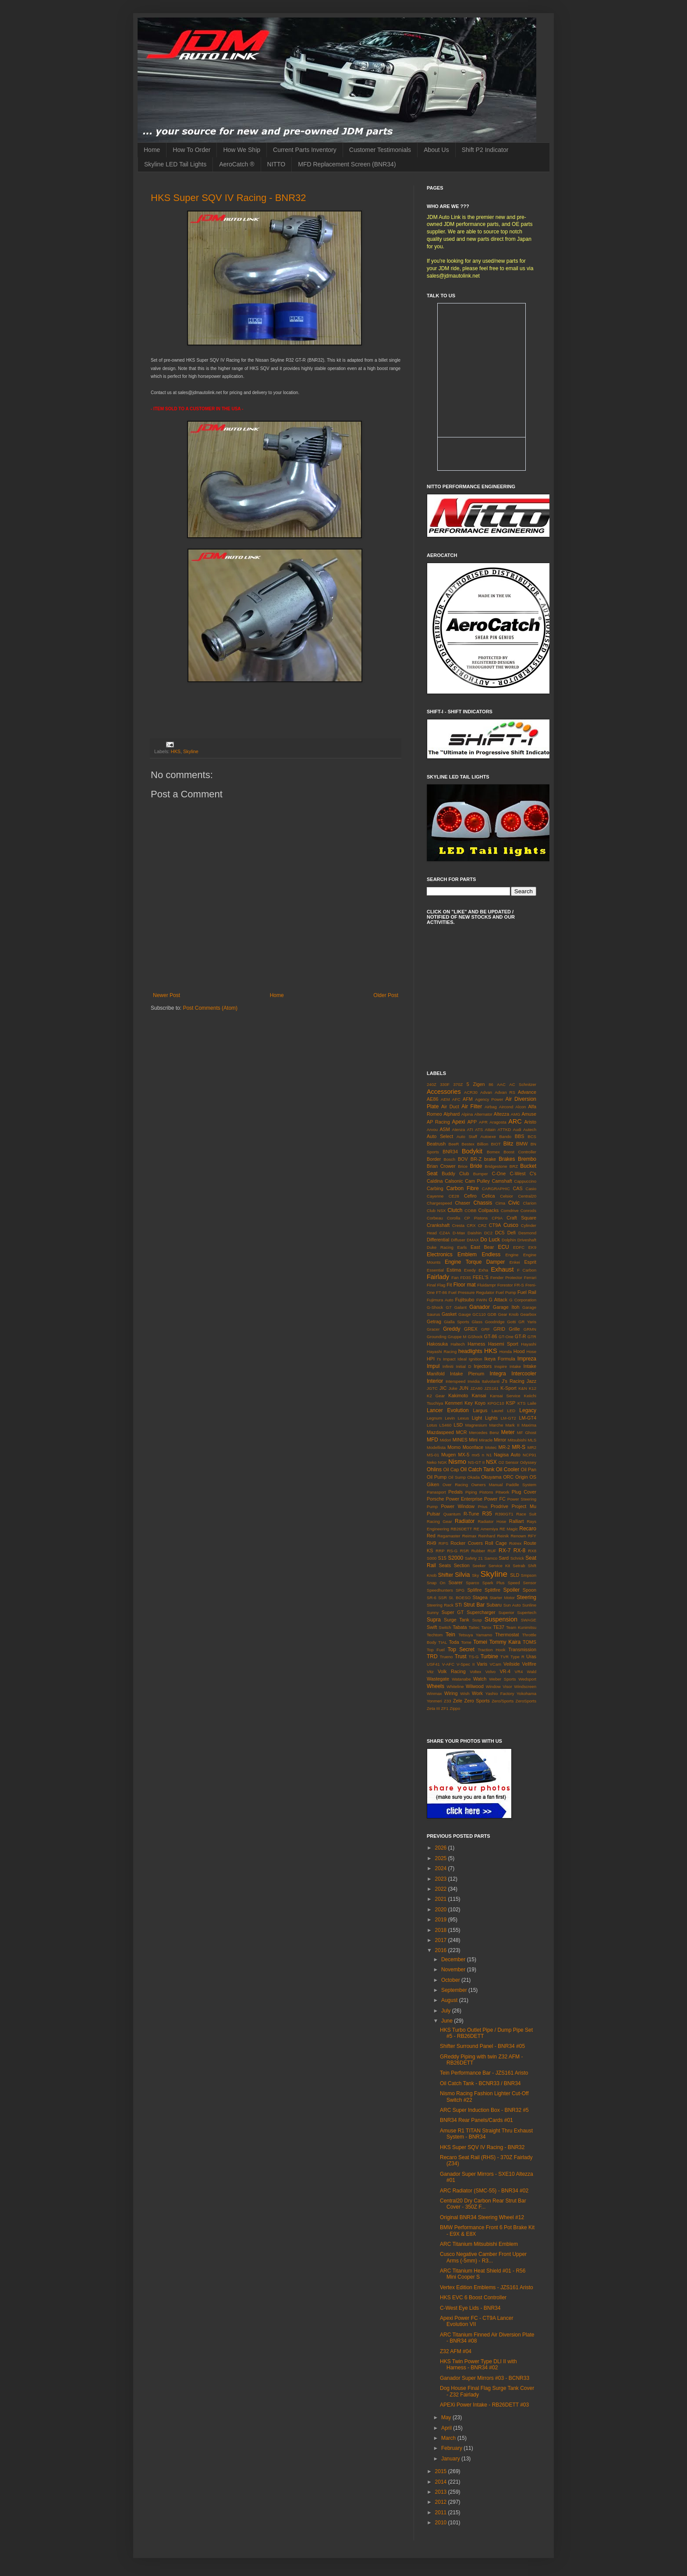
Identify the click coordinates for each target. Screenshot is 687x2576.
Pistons (486, 1492)
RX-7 (504, 1550)
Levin (450, 1418)
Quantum (451, 1514)
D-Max (459, 1232)
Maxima (528, 1425)
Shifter (445, 1575)
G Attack (498, 1299)
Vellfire (529, 1664)
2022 (441, 1889)
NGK (442, 1462)
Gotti (511, 1321)
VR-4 (504, 1671)
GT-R (520, 1336)
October (451, 1980)
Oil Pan (528, 1469)
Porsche (435, 1498)
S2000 (455, 1558)
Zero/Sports (502, 1701)
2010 (441, 2523)
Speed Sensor (522, 1582)
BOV (463, 1159)
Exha (483, 1270)
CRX (471, 1225)
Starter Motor (502, 1597)
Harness (476, 1343)
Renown (518, 1535)
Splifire (474, 1590)
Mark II (513, 1425)
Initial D (463, 1366)
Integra (497, 1374)
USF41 (433, 1664)
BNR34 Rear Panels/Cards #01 (476, 2120)
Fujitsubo (465, 1299)
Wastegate (438, 1678)
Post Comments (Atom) (210, 1008)
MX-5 (464, 1454)
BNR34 (450, 1151)
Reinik (503, 1535)
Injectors (483, 1366)
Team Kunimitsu (521, 1627)
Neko (431, 1462)
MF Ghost (526, 1432)
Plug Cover (524, 1491)
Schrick (517, 1558)
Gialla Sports (456, 1321)
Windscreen (525, 1686)
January (451, 2459)
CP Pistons (476, 1218)
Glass (477, 1321)
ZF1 (445, 1708)
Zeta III (433, 1708)
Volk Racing (452, 1671)
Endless (491, 1254)
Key (468, 1403)
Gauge (464, 1314)
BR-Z (476, 1159)
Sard (504, 1558)
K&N (522, 1388)
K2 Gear (436, 1395)
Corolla (453, 1218)
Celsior (506, 1196)
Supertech (526, 1612)
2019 (441, 1920)
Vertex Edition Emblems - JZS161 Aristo (486, 2287)
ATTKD (504, 1129)
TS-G (474, 1656)
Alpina (467, 1114)
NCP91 (529, 1454)
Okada (473, 1477)
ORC (508, 1477)
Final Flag (436, 1285)
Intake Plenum (467, 1373)
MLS (532, 1440)
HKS (176, 751)
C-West (518, 1173)
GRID (499, 1329)
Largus (480, 1410)
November (454, 1969)
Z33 (447, 1701)
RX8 (532, 1550)
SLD (514, 1575)
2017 (441, 1940)
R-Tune (471, 1513)
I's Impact (446, 1359)
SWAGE (528, 1619)
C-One (499, 1173)
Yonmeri (434, 1701)
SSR (442, 1597)
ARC (514, 1121)
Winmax (434, 1693)
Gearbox (528, 1314)
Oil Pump (436, 1477)
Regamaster (448, 1535)
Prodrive (499, 1506)
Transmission (522, 1649)
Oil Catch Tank (477, 1469)
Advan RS (505, 1092)
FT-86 (441, 1292)
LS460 (445, 1425)
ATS (479, 1129)
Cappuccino (525, 1181)
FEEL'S (481, 1277)
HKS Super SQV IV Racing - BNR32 (228, 197)
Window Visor (499, 1686)
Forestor (505, 1285)
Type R (517, 1656)
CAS (517, 1188)
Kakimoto (458, 1395)
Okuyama (491, 1477)
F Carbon (526, 1270)
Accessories (444, 1091)
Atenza (458, 1129)
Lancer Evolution (448, 1410)
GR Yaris (527, 1321)
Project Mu (524, 1506)
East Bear (482, 1247)
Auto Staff (467, 1136)
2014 (441, 2482)
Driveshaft (526, 1239)
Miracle (485, 1440)
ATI (470, 1129)
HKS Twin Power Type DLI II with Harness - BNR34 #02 (478, 2364)
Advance (527, 1092)
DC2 (488, 1232)
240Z (431, 1084)
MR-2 (504, 1447)
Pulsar (433, 1513)
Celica (488, 1195)
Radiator (465, 1521)
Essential (435, 1270)
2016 (441, 1950)
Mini (473, 1439)
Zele (457, 1700)
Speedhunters (440, 1590)
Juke (453, 1388)
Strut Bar (474, 1605)
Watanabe (461, 1679)
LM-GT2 (508, 1418)
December (454, 1959)
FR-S (519, 1285)
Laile (532, 1403)
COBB (470, 1210)
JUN (463, 1388)
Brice (462, 1166)
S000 (431, 1558)
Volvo (490, 1671)
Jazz (531, 1381)
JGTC (432, 1388)
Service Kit (499, 1565)
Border (434, 1159)
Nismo (457, 1461)
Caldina (435, 1181)
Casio (530, 1188)
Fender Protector (506, 1277)
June (447, 2021)
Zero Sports (477, 1700)
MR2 (532, 1447)
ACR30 (471, 1092)
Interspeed (455, 1381)
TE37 (498, 1627)
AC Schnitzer (522, 1084)
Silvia (462, 1574)
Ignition (475, 1359)
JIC (442, 1388)
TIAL (442, 1642)
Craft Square (521, 1217)
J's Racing (513, 1381)
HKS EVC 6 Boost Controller (473, 2297)
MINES (460, 1439)
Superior (506, 1612)
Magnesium (476, 1425)
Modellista (436, 1447)
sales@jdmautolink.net (453, 276)
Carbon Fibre (462, 1188)
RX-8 (519, 1550)
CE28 (454, 1196)
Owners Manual (487, 1484)
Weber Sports (502, 1679)
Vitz (430, 1671)
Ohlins (434, 1469)
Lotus (432, 1425)
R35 (487, 1514)
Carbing (435, 1188)
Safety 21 (474, 1558)
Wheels (435, 1686)
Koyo (480, 1403)
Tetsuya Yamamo (475, 1634)
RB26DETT (461, 1528)
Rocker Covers (466, 1543)
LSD (458, 1424)
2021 (441, 1899)
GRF (485, 1329)
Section (462, 1565)
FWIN (481, 1299)
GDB (491, 1314)
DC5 (500, 1232)
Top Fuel (436, 1649)
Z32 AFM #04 (455, 2351)
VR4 (519, 1671)
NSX (491, 1462)
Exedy (470, 1270)
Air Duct (450, 1106)
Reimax (469, 1535)
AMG (516, 1114)
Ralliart (516, 1521)
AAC (501, 1084)
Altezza (501, 1114)
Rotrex (515, 1543)
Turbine (489, 1656)
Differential (438, 1239)
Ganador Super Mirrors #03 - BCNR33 (484, 2378)
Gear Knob (508, 1314)
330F (445, 1084)
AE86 (432, 1099)
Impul (433, 1366)
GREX (471, 1329)
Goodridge (495, 1321)
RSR (464, 1550)
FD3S (465, 1277)
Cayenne (435, 1196)
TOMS (529, 1642)
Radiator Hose (492, 1521)
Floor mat (464, 1285)
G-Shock (435, 1307)
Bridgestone (496, 1166)
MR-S (518, 1447)
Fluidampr (486, 1285)
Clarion (529, 1203)
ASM (444, 1129)
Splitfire (492, 1590)
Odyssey (528, 1462)
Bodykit (472, 1151)
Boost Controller (519, 1151)
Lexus (463, 1418)
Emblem (467, 1254)
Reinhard (486, 1535)
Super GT (453, 1612)
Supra (434, 1620)
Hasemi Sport (503, 1343)
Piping (471, 1492)
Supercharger (481, 1612)
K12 (532, 1388)
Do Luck (490, 1240)
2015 (441, 2471)
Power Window (458, 1506)
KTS (521, 1403)
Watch (479, 1678)
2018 (441, 1930)
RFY (532, 1535)
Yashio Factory (499, 1693)
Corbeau (435, 1218)
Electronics (440, 1254)
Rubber (478, 1550)
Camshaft (502, 1181)
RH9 (431, 1543)
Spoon (529, 1590)
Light (477, 1417)
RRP (440, 1550)
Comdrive (510, 1210)
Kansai (479, 1395)
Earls (462, 1247)
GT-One (506, 1336)
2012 (441, 2502)
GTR (532, 1336)
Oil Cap (451, 1469)
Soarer (455, 1582)
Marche (496, 1425)
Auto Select (440, 1136)
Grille (514, 1329)
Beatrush (436, 1143)
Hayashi (528, 1344)
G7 (449, 1307)
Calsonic (454, 1181)
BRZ (514, 1166)
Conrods (528, 1210)
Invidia (473, 1381)
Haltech (458, 1344)
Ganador (479, 1307)
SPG (460, 1590)
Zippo (455, 1708)
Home (152, 149)
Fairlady (438, 1276)
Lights (491, 1417)
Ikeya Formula (499, 1358)
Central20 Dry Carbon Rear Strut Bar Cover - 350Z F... (483, 2204)
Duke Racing (440, 1247)
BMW (522, 1143)
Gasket (449, 1314)
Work (477, 1693)
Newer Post (166, 995)
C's (533, 1173)
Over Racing (455, 1484)
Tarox (486, 1627)
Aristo (530, 1121)
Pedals (455, 1491)
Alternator (483, 1114)
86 (491, 1084)
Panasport (436, 1492)
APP (472, 1121)
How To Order (191, 149)
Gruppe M (457, 1336)
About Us (436, 149)
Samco (490, 1558)
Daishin (474, 1232)
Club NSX (436, 1210)
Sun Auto (512, 1605)
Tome (466, 1642)
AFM (468, 1099)
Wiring (451, 1693)
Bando (505, 1136)
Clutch (455, 1210)
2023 (441, 1879)
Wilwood (475, 1686)
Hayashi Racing (442, 1351)
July (446, 2011)
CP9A (497, 1218)
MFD (432, 1440)
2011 (441, 2512)
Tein (450, 1635)
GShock (474, 1336)
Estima (453, 1269)
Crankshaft (438, 1225)
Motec (490, 1447)
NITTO (276, 164)
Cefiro (470, 1195)
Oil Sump (457, 1477)
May (447, 2417)
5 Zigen (476, 1084)
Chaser (463, 1202)
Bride (476, 1166)
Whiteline (455, 1686)
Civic (514, 1203)
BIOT (495, 1144)
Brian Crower (441, 1166)
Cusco (510, 1225)
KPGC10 (496, 1403)
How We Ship (241, 149)
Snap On (436, 1582)
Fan (455, 1277)
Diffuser (458, 1239)
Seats (445, 1565)
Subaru (494, 1604)
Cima (500, 1203)
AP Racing (438, 1121)
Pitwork (502, 1492)
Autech (529, 1129)
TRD (432, 1656)
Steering (526, 1597)
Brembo (527, 1159)
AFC (456, 1099)
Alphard (451, 1114)
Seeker (478, 1565)
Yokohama (526, 1693)
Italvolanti (491, 1381)
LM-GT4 (527, 1417)
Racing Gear (439, 1521)
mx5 (476, 1454)
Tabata (460, 1627)
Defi (511, 1232)
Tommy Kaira (505, 1642)
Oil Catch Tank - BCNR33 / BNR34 (480, 2083)
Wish (464, 1693)
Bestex (467, 1144)
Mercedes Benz (484, 1432)
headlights (470, 1351)
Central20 (527, 1196)
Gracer (433, 1329)
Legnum (434, 1418)
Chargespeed (439, 1203)
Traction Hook (491, 1649)
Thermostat (507, 1634)
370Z (458, 1084)
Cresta (458, 1225)
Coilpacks (488, 1210)
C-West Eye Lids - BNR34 (470, 2308)
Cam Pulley (477, 1181)
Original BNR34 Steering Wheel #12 (482, 2217)
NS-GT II (476, 1462)
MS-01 (433, 1454)
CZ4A (444, 1232)
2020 (441, 1909)
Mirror (500, 1439)
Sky (475, 1575)
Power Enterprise (464, 1498)
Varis (482, 1664)
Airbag (491, 1106)
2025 (441, 1858)
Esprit (530, 1262)
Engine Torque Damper (475, 1262)
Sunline (529, 1605)
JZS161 (491, 1388)
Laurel (497, 1410)
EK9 (532, 1247)
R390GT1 (504, 1514)
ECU (503, 1247)
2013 (441, 2492)
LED (511, 1410)
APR (483, 1122)
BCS (532, 1136)
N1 (489, 1454)
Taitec (473, 1627)
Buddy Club (455, 1173)
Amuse (528, 1114)
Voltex (475, 1671)
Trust (461, 1656)
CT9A (495, 1225)
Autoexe (488, 1136)
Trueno (446, 1656)
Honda (505, 1351)
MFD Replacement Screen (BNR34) (347, 164)
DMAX (473, 1239)
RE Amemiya (486, 1528)
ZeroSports (526, 1701)
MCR (461, 1432)
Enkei (515, 1262)
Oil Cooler (507, 1469)
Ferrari (530, 1277)
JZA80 (476, 1388)
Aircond (506, 1106)
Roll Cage (496, 1543)
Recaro (527, 1529)
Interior (435, 1381)
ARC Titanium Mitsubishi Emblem (479, 2244)
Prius (483, 1506)
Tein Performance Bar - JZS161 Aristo (484, 2073)
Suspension (501, 1619)
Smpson (528, 1575)
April (447, 2428)
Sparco (472, 1582)
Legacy (527, 1410)
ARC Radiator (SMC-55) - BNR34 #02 (484, 2191)
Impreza (526, 1359)
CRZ (482, 1225)
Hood (519, 1351)
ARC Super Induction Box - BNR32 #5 (484, 2110)
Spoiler (511, 1590)
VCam (495, 1664)
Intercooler (523, 1374)
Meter (508, 1432)
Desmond (527, 1232)
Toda (454, 1642)
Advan (486, 1092)
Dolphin (509, 1239)
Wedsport (527, 1679)
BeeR (454, 1144)
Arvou (432, 1129)
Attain (490, 1129)
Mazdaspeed (440, 1432)
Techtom (435, 1634)
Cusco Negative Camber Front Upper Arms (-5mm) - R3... (483, 2257)
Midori (445, 1440)
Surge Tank (456, 1619)
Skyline (190, 751)
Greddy (451, 1329)
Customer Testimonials (380, 149)
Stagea (480, 1597)
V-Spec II (466, 1664)
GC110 (478, 1314)
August (450, 2000)
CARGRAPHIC (496, 1188)
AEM (445, 1099)
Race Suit (526, 1514)
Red (431, 1535)
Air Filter (471, 1106)
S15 (442, 1558)
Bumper (480, 1173)
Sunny (433, 1612)
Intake (515, 1366)
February (452, 2448)
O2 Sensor (509, 1462)
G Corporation (522, 1299)
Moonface (473, 1447)
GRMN (530, 1329)
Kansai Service (505, 1395)
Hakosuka (437, 1343)
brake (490, 1159)
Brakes (507, 1159)
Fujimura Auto (440, 1299)
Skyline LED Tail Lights (175, 164)
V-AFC (448, 1664)
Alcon (520, 1106)
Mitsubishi (517, 1440)
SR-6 (431, 1597)
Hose (531, 1351)
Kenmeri (454, 1403)
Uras (531, 1656)
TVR (504, 1656)
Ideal (462, 1359)
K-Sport (508, 1388)
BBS (519, 1136)
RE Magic (508, 1528)
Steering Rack (440, 1605)
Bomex (493, 1151)
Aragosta (497, 1122)
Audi (517, 1129)
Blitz (508, 1144)
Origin (521, 1477)
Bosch (450, 1159)
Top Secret (460, 1649)
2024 (441, 1868)
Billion (483, 1144)
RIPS (443, 1543)
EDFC (518, 1247)
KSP (511, 1403)
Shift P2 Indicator (485, 149)
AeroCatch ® (236, 164)
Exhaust (502, 1269)
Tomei (480, 1642)
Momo (453, 1447)
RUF (492, 1550)
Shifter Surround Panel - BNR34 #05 (482, 2046)
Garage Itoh (506, 1307)
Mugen (448, 1454)
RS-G (452, 1550)
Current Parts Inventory (304, 149)
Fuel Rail (526, 1292)
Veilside (511, 1664)
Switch (445, 1627)
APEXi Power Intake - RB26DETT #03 (484, 2405)
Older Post (385, 995)
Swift (432, 1627)
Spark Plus (493, 1582)
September (454, 1990)
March (449, 2438)
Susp (477, 1619)
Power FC (495, 1498)
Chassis (483, 1203)
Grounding (436, 1336)
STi (458, 1604)
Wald (532, 1671)
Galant (460, 1307)
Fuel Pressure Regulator (471, 1292)
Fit (449, 1284)
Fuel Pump (506, 1292)
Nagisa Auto (507, 1454)
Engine (512, 1254)
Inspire (500, 1366)
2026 (441, 1848)
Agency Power (489, 1099)
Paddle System (521, 1484)
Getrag (434, 1321)
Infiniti (448, 1366)
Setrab (519, 1565)
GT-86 (490, 1336)
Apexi (458, 1122)
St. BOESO (460, 1597)
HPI (431, 1358)
